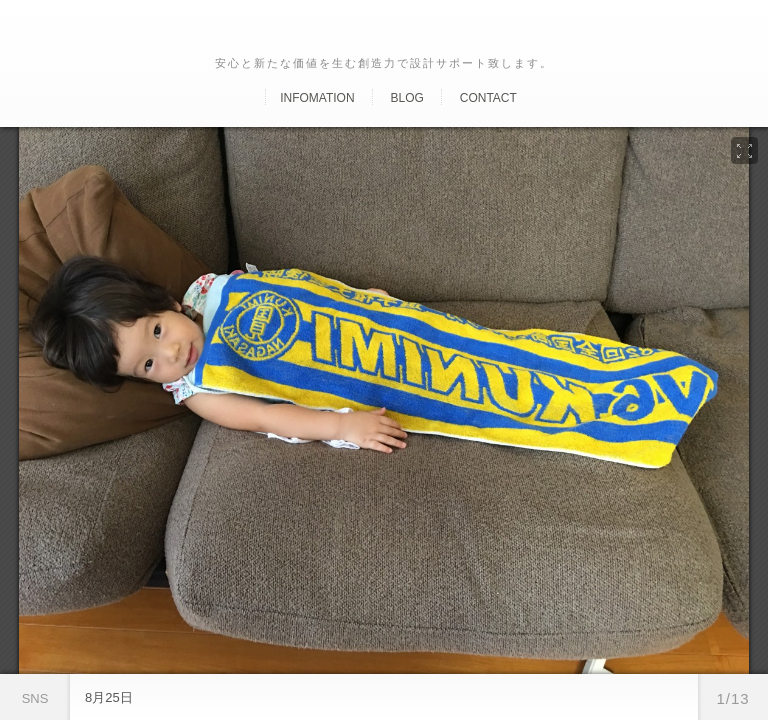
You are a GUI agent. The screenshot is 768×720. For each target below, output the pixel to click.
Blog (406, 98)
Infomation (317, 98)
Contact (488, 98)
